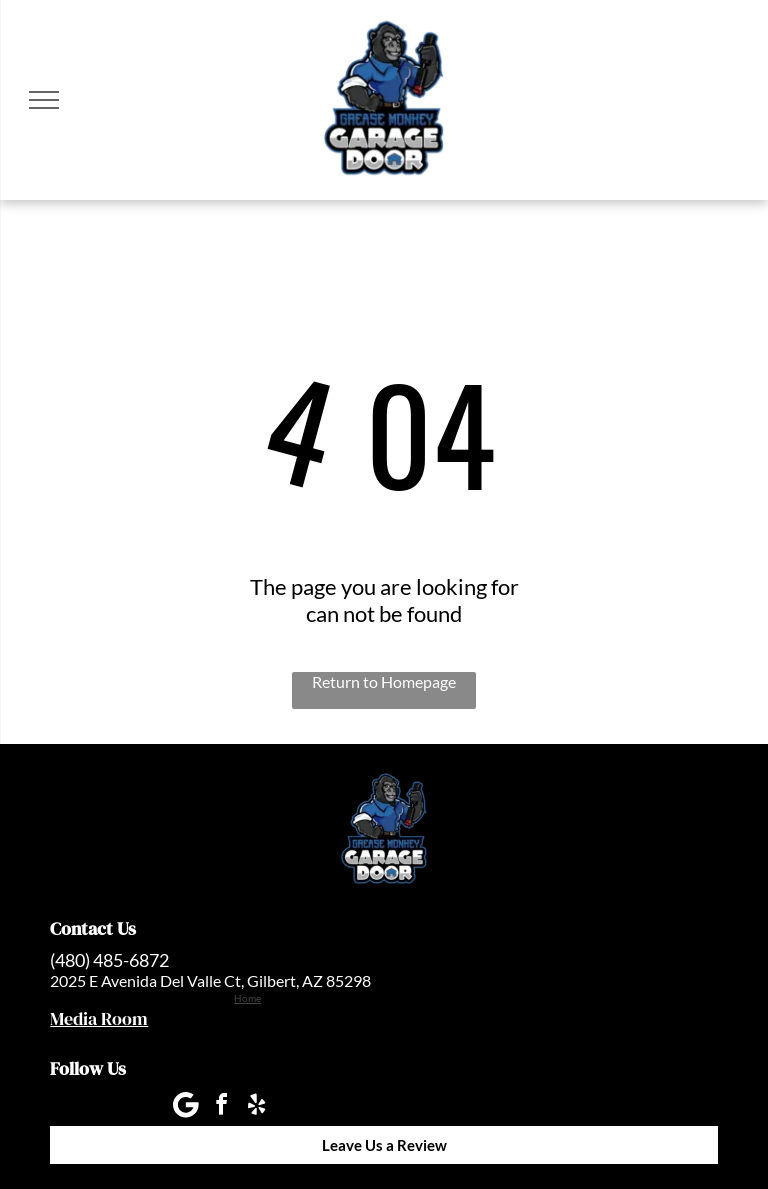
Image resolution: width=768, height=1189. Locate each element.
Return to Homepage (384, 681)
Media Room (99, 1018)
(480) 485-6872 (109, 960)
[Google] (186, 1107)
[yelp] (256, 1107)
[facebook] (221, 1107)
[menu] (44, 100)
